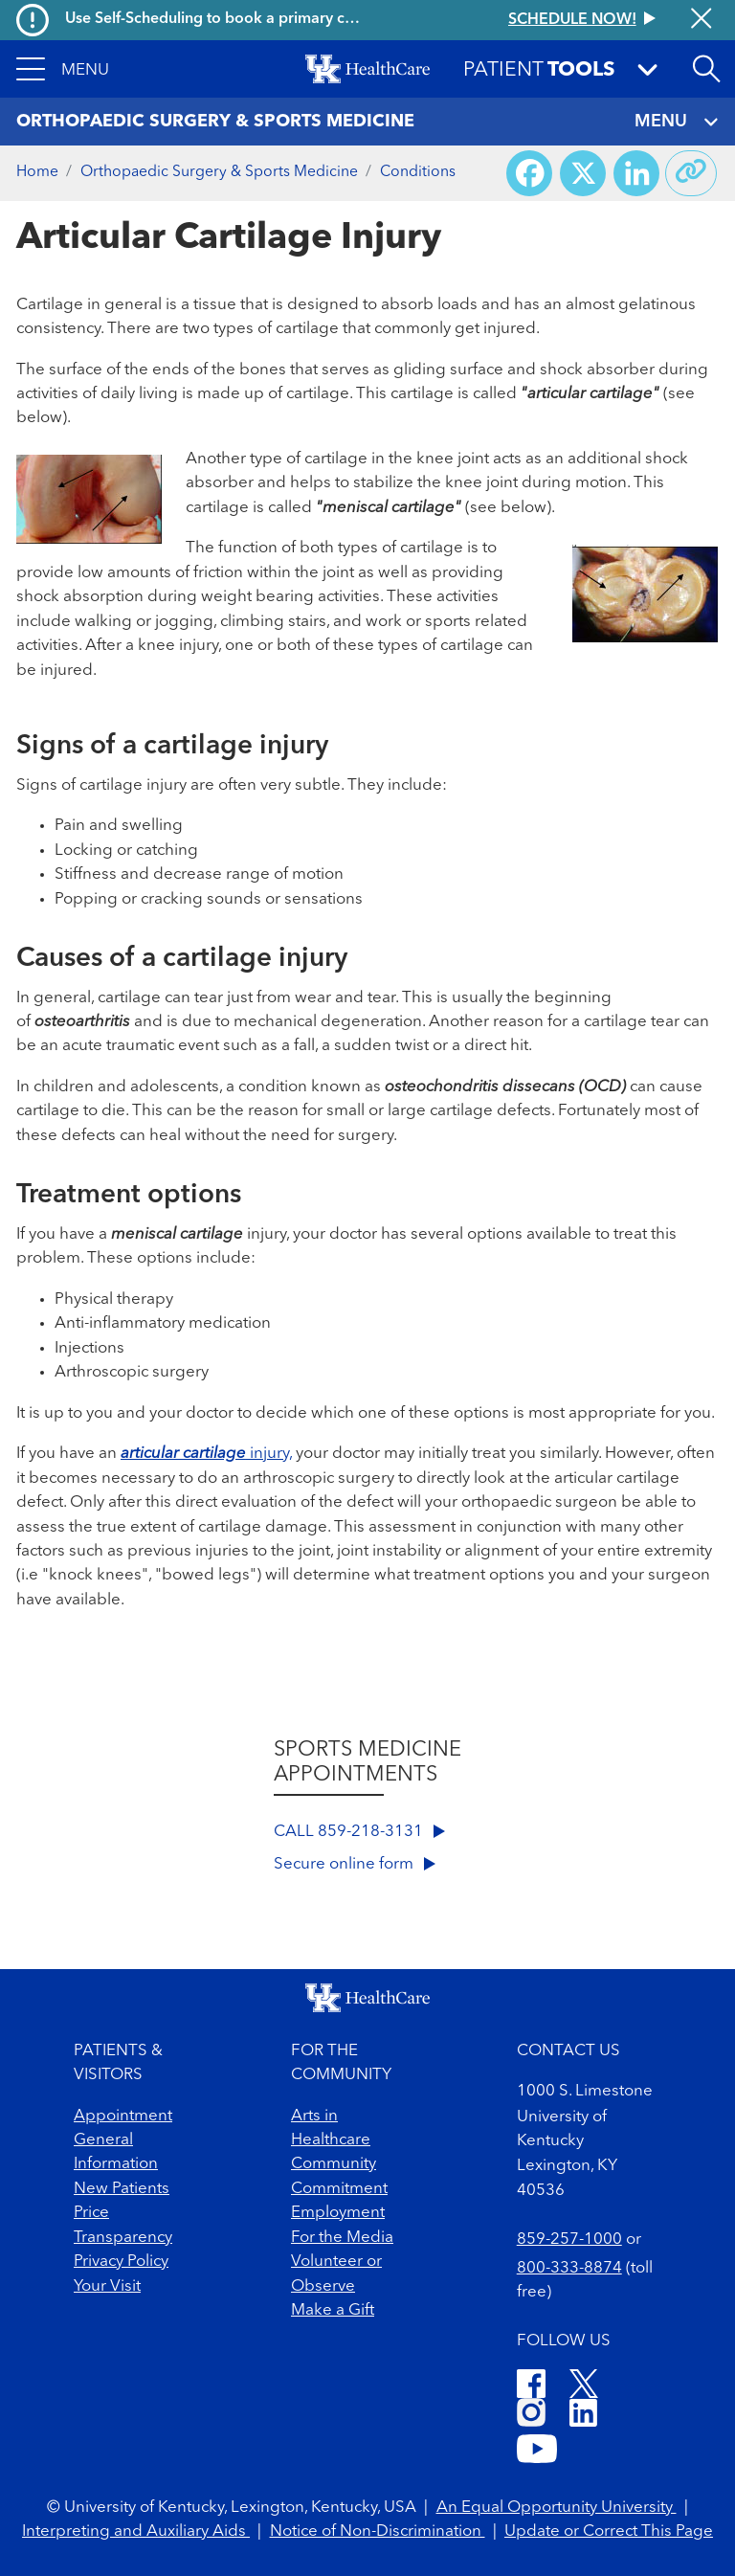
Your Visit (107, 2286)
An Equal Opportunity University (556, 2507)
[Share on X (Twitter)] (583, 173)
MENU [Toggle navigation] (677, 122)
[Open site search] (706, 69)
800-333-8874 (569, 2268)
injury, (206, 1453)
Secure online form (354, 1864)
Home (37, 172)
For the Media (342, 2237)
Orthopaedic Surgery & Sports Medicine (219, 172)
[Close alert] (701, 20)
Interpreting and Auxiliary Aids (136, 2531)
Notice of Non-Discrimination (377, 2531)
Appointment (123, 2116)
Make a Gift (332, 2310)
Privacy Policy (121, 2261)
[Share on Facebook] (529, 173)
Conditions (418, 172)
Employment (338, 2213)
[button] (62, 69)
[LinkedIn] (583, 2415)
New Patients (121, 2189)
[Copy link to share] (691, 173)
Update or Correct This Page (608, 2531)
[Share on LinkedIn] (636, 173)
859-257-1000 (569, 2239)
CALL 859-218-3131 (359, 1832)
